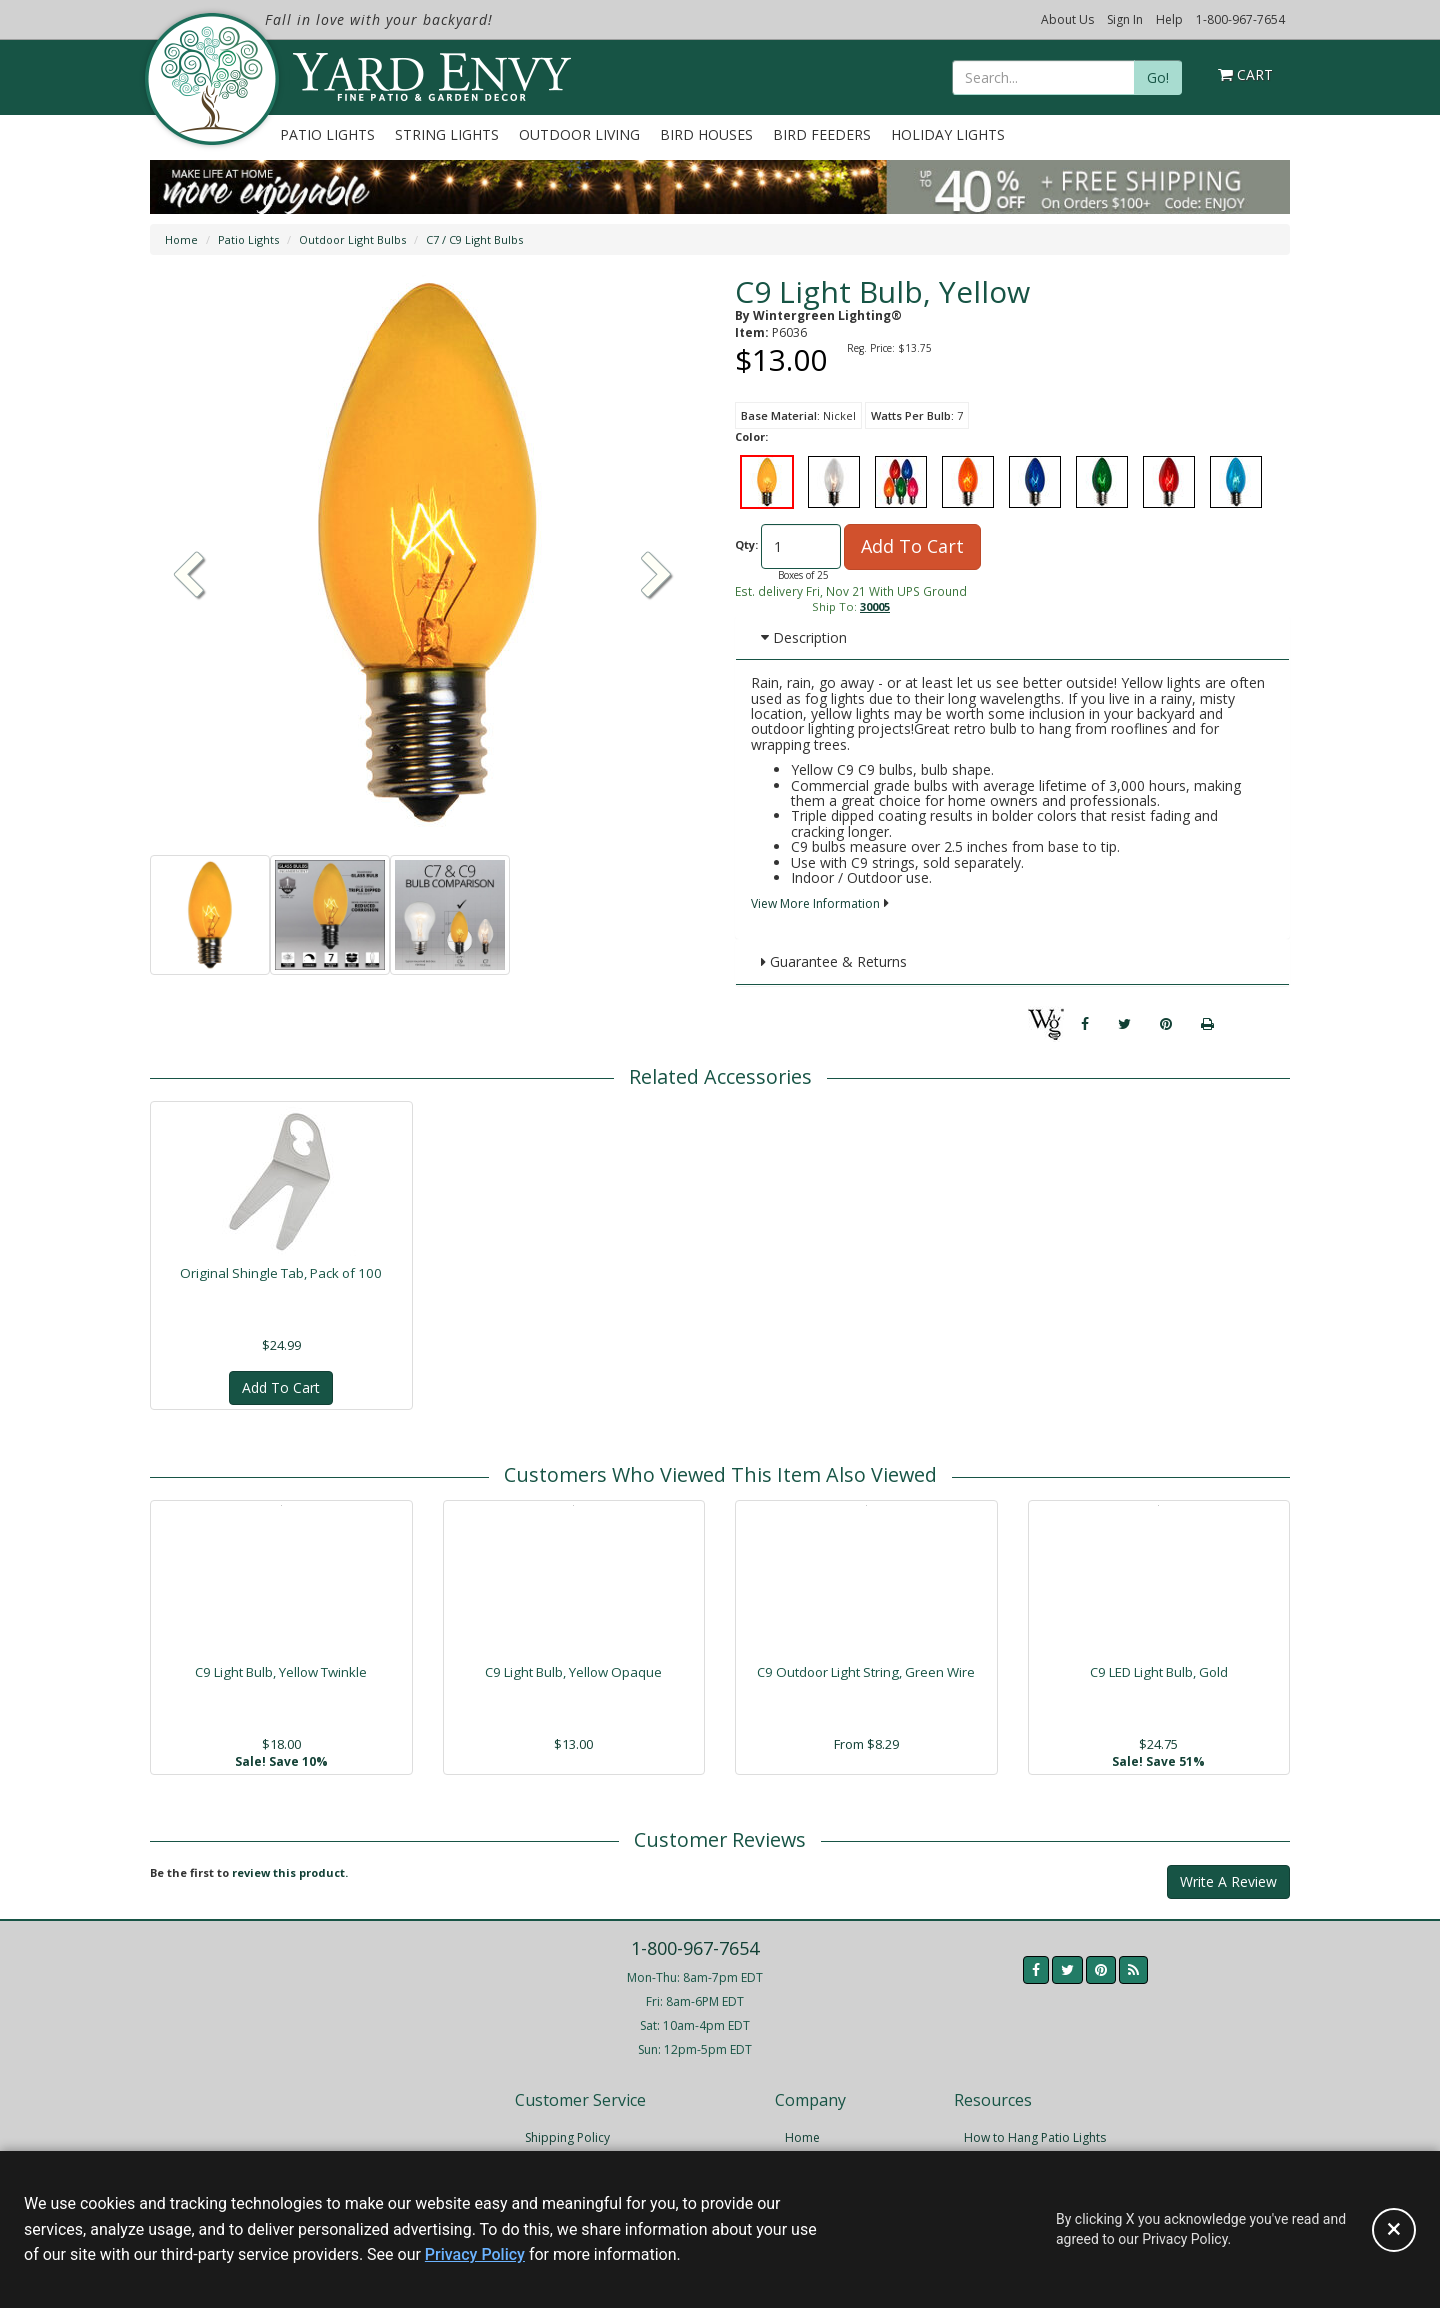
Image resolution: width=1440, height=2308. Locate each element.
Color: (751, 436)
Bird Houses (706, 134)
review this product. (290, 1872)
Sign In (1125, 19)
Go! (1158, 77)
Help (1169, 19)
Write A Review (1228, 1881)
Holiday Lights (948, 134)
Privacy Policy (475, 2254)
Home (181, 239)
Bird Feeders (822, 134)
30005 (875, 606)
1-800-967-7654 (1240, 19)
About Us (1067, 19)
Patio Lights (327, 134)
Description (804, 637)
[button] (657, 577)
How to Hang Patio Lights (1035, 2137)
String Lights (447, 134)
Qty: (746, 544)
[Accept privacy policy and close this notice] (1394, 2230)
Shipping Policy (567, 2137)
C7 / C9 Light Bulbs (474, 239)
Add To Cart (912, 546)
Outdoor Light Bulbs (352, 239)
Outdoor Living (579, 134)
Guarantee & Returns (834, 961)
